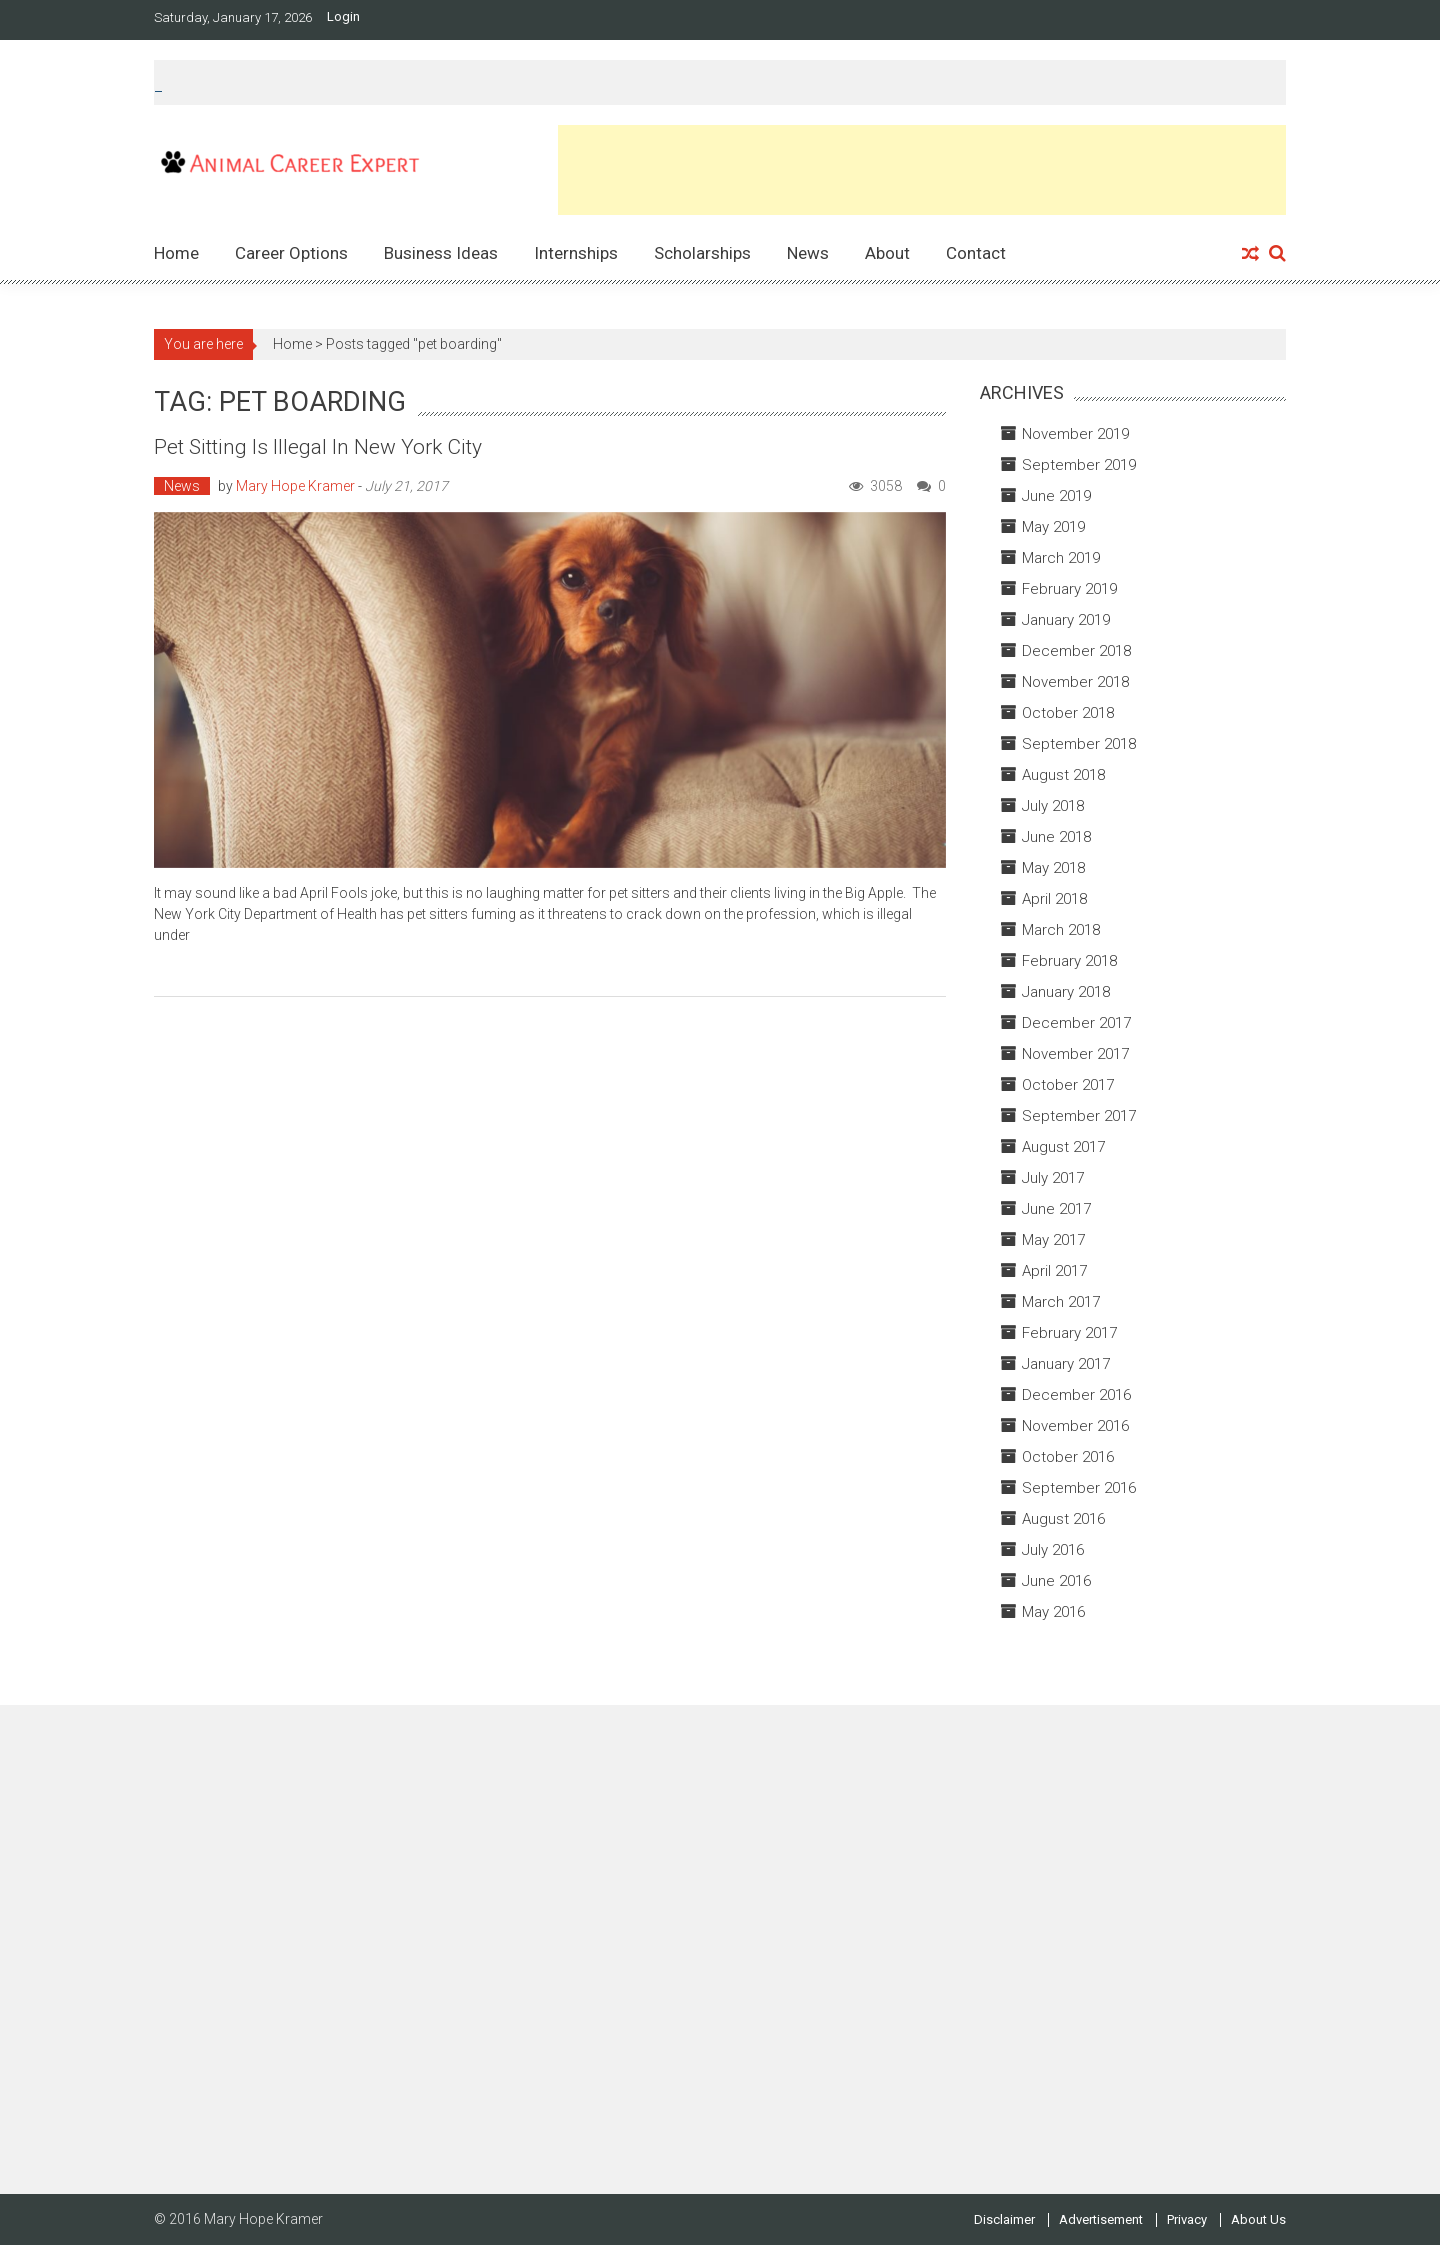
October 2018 (1068, 713)
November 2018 (1075, 682)
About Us (1258, 2220)
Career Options (291, 253)
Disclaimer (1004, 2220)
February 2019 (1069, 589)
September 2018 (1079, 744)
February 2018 (1069, 961)
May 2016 (1053, 1612)
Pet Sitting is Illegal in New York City (318, 447)
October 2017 (1068, 1085)
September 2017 (1079, 1116)
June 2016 (1056, 1581)
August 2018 (1063, 775)
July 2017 (1053, 1178)
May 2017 (1053, 1240)
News (808, 253)
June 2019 (1056, 496)
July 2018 (1053, 806)
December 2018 (1076, 651)
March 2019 (1061, 558)
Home (176, 253)
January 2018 (1066, 992)
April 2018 (1054, 899)
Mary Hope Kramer (295, 486)
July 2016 (1053, 1550)
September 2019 (1079, 465)
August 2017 (1063, 1147)
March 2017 (1061, 1302)
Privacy (1187, 2220)
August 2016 (1063, 1519)
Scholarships (702, 253)
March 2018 (1061, 930)
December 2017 (1076, 1023)
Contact (976, 253)
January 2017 (1066, 1364)
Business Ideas (441, 253)
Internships (576, 253)
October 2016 (1068, 1457)
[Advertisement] (922, 170)
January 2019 (1066, 620)
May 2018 (1053, 868)
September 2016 (1079, 1488)
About (887, 253)
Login (343, 17)
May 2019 (1053, 527)
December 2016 (1076, 1395)
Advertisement (1101, 2220)
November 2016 (1075, 1426)
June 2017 (1056, 1209)
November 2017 (1075, 1054)
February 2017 (1069, 1333)
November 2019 (1075, 434)
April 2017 (1054, 1271)
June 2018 (1056, 837)
